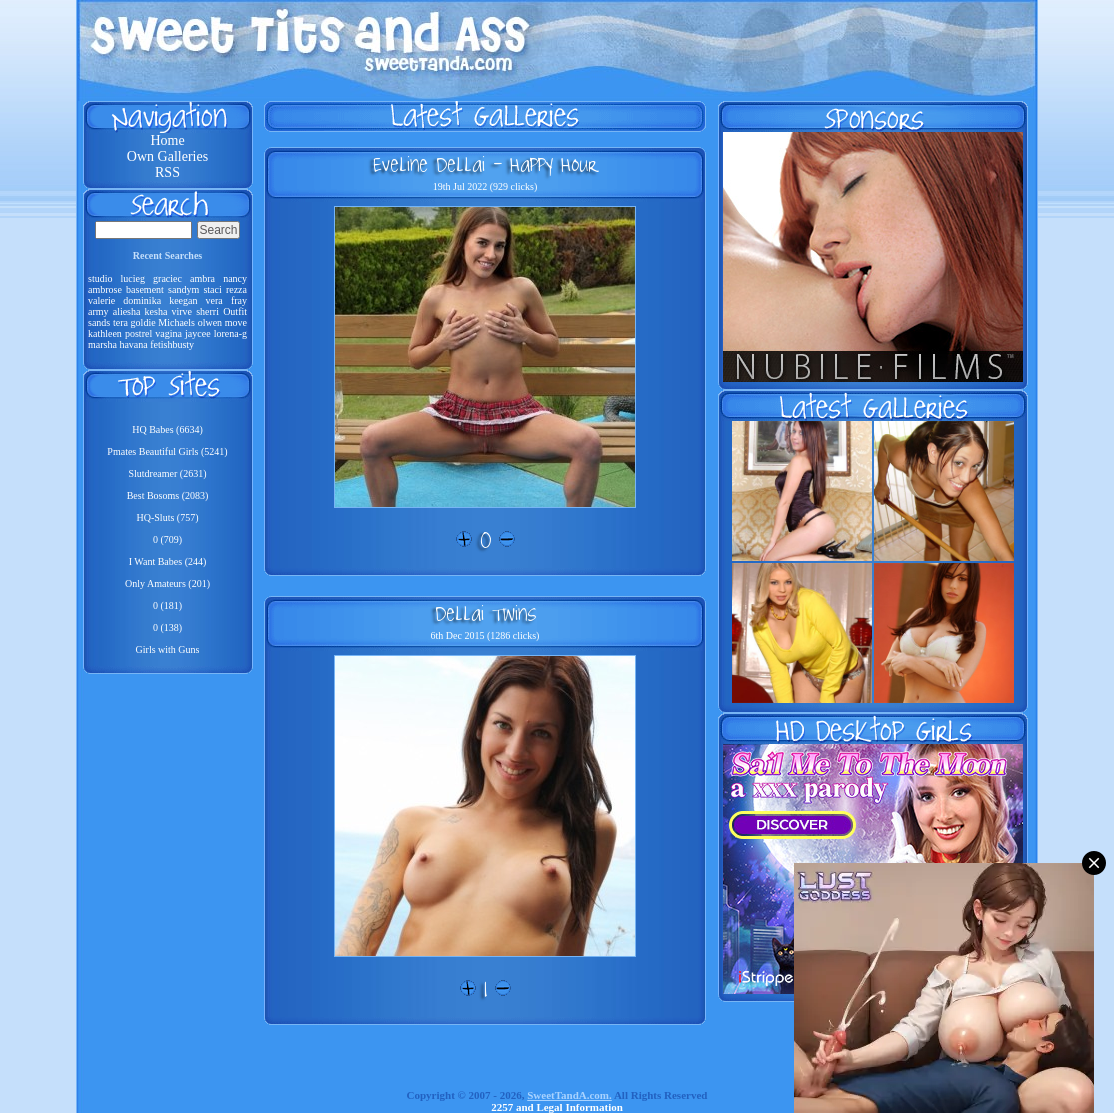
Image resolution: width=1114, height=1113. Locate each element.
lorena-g (230, 333)
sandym (183, 289)
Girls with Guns (168, 649)
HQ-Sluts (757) (168, 517)
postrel (138, 333)
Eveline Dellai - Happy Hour (485, 164)
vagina (168, 333)
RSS (167, 172)
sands (99, 322)
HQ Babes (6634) (167, 429)
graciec (167, 278)
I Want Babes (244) (168, 561)
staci (212, 289)
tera (120, 322)
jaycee (198, 333)
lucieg (133, 278)
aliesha (127, 311)
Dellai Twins (485, 613)
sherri (207, 311)
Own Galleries (167, 156)
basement (145, 289)
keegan (183, 300)
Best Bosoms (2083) (168, 495)
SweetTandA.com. (569, 1095)
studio (100, 278)
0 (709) (167, 539)
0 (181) (167, 605)
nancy (235, 278)
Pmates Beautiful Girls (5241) (167, 451)
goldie (143, 322)
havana (133, 344)
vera (214, 300)
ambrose (105, 289)
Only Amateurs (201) (167, 583)
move (236, 322)
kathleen (105, 333)
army (98, 311)
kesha (156, 311)
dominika (142, 300)
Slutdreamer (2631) (167, 473)
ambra (202, 278)
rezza (236, 289)
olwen (210, 322)
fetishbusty (172, 344)
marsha (102, 344)
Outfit (235, 311)
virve (182, 311)
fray (239, 300)
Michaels (176, 322)
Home (167, 140)
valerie (101, 300)
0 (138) (167, 627)
